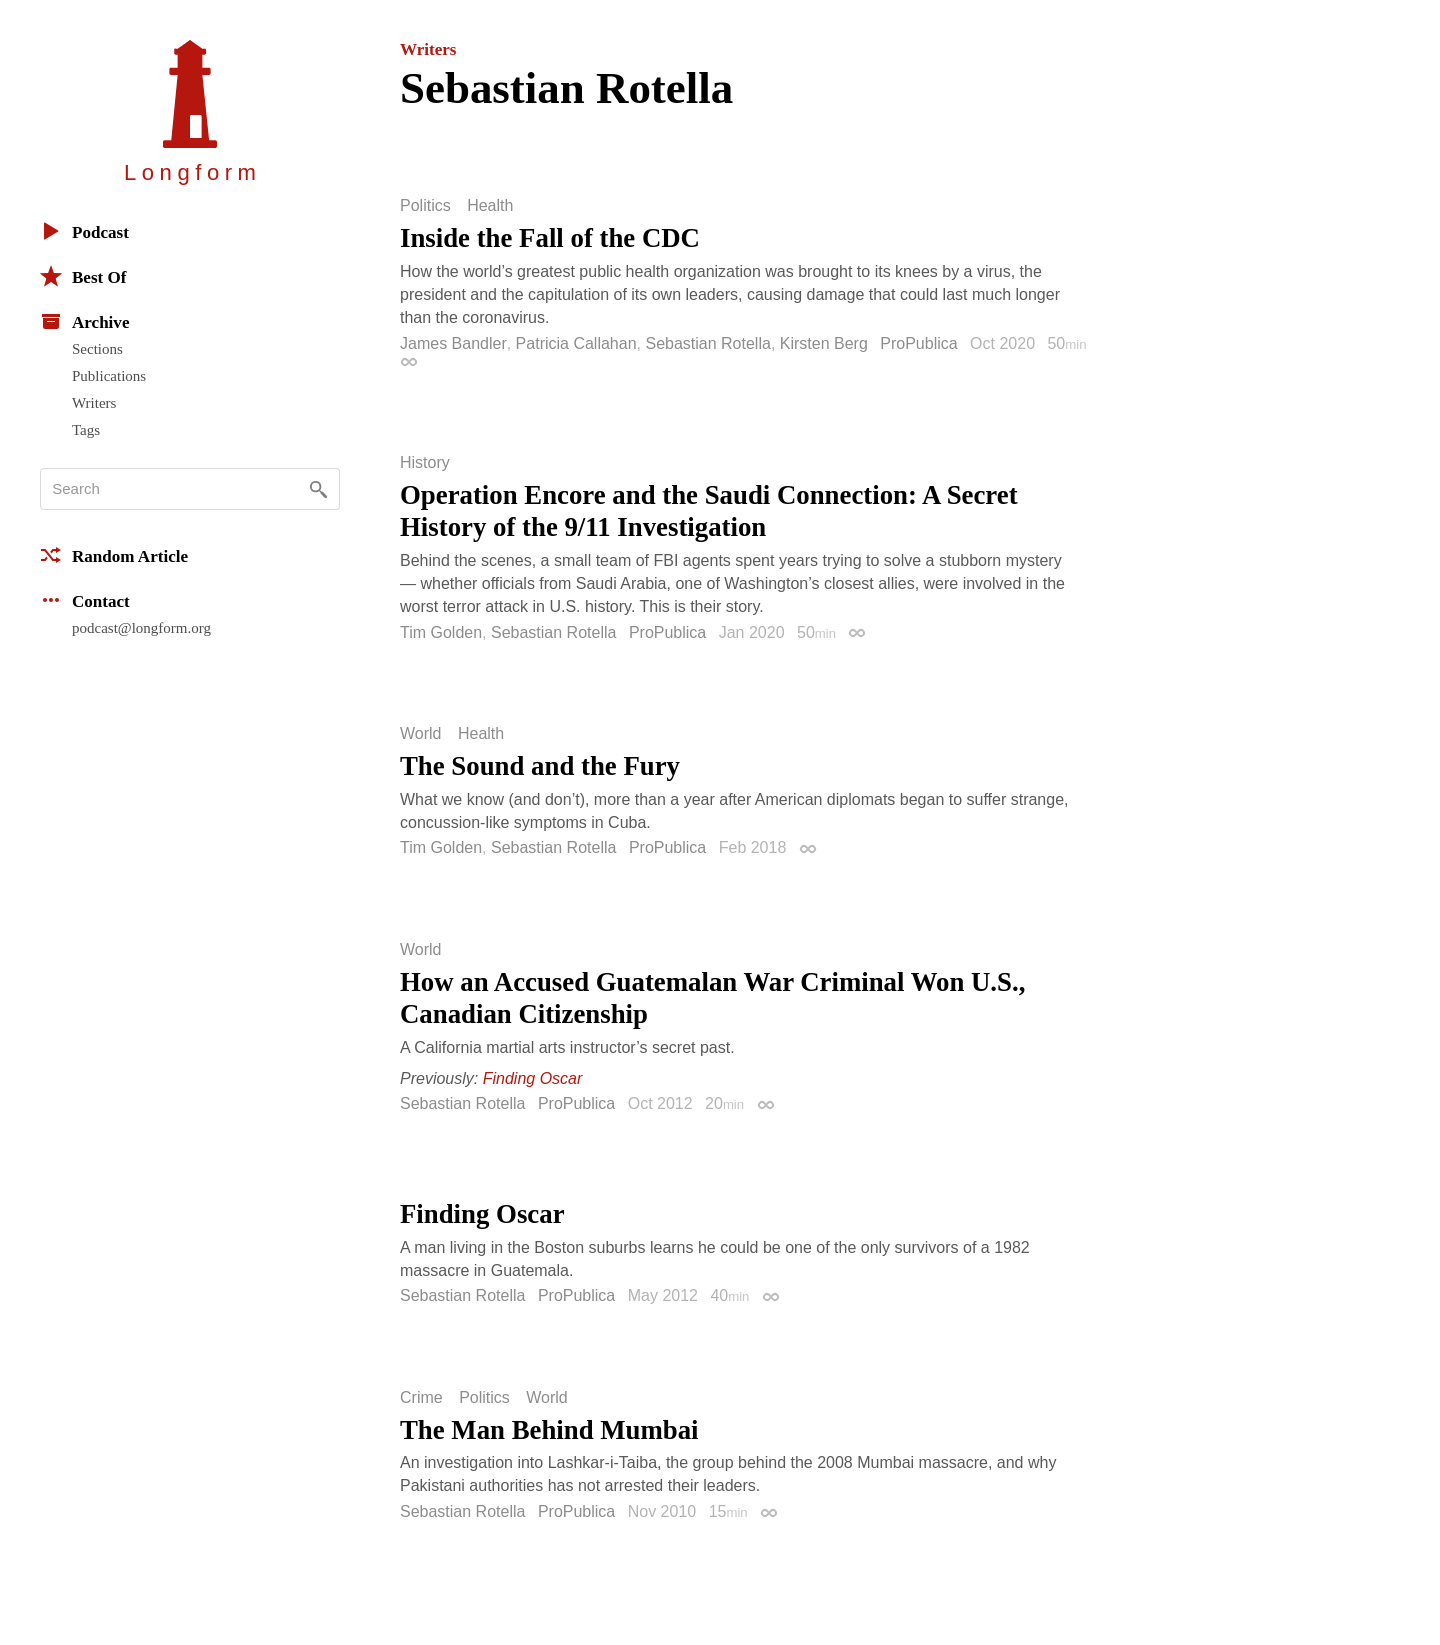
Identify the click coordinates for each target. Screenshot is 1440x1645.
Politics (425, 206)
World (421, 734)
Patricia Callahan (576, 343)
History (425, 463)
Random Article (114, 555)
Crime (421, 1398)
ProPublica (918, 343)
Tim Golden (441, 632)
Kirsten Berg (824, 343)
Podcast (84, 231)
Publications (109, 376)
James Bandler (453, 343)
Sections (97, 349)
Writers (94, 403)
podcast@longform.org (141, 628)
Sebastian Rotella (707, 343)
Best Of (83, 276)
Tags (86, 430)
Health (490, 206)
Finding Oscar (533, 1078)
